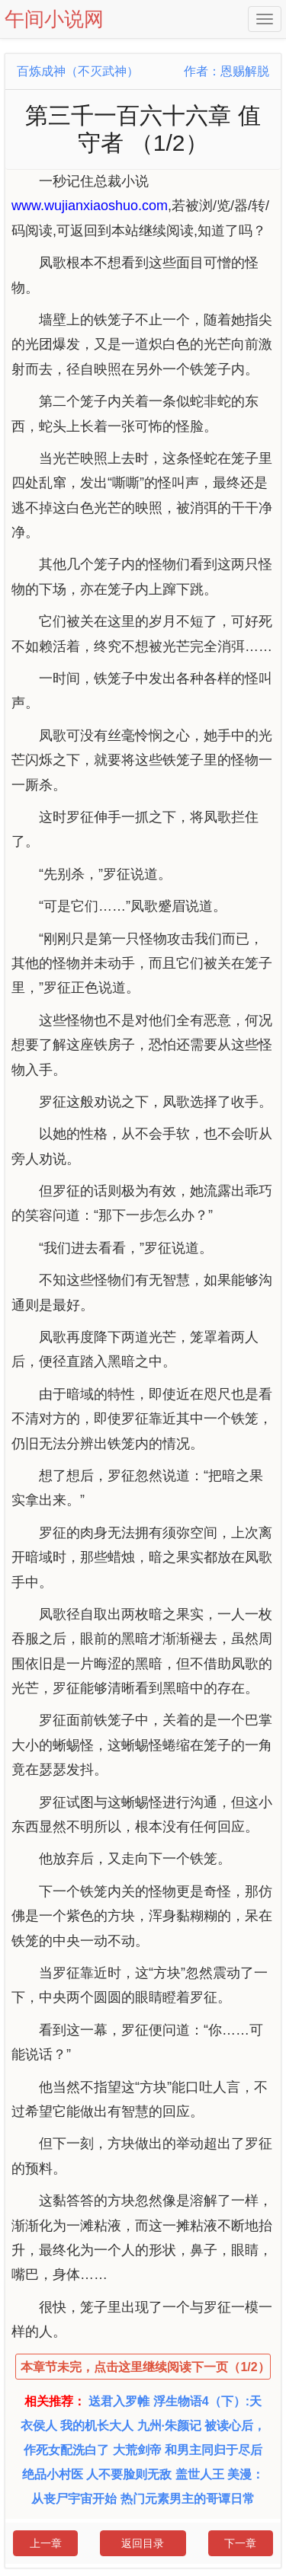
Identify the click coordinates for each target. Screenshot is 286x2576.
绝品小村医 (52, 2474)
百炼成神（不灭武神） (78, 71)
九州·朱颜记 (169, 2425)
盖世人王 (199, 2474)
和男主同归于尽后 (213, 2450)
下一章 (240, 2543)
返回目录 (142, 2543)
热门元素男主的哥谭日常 (188, 2498)
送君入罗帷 (118, 2401)
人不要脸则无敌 (129, 2474)
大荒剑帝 (137, 2450)
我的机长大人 (96, 2425)
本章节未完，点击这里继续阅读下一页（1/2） (145, 2367)
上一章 (46, 2543)
